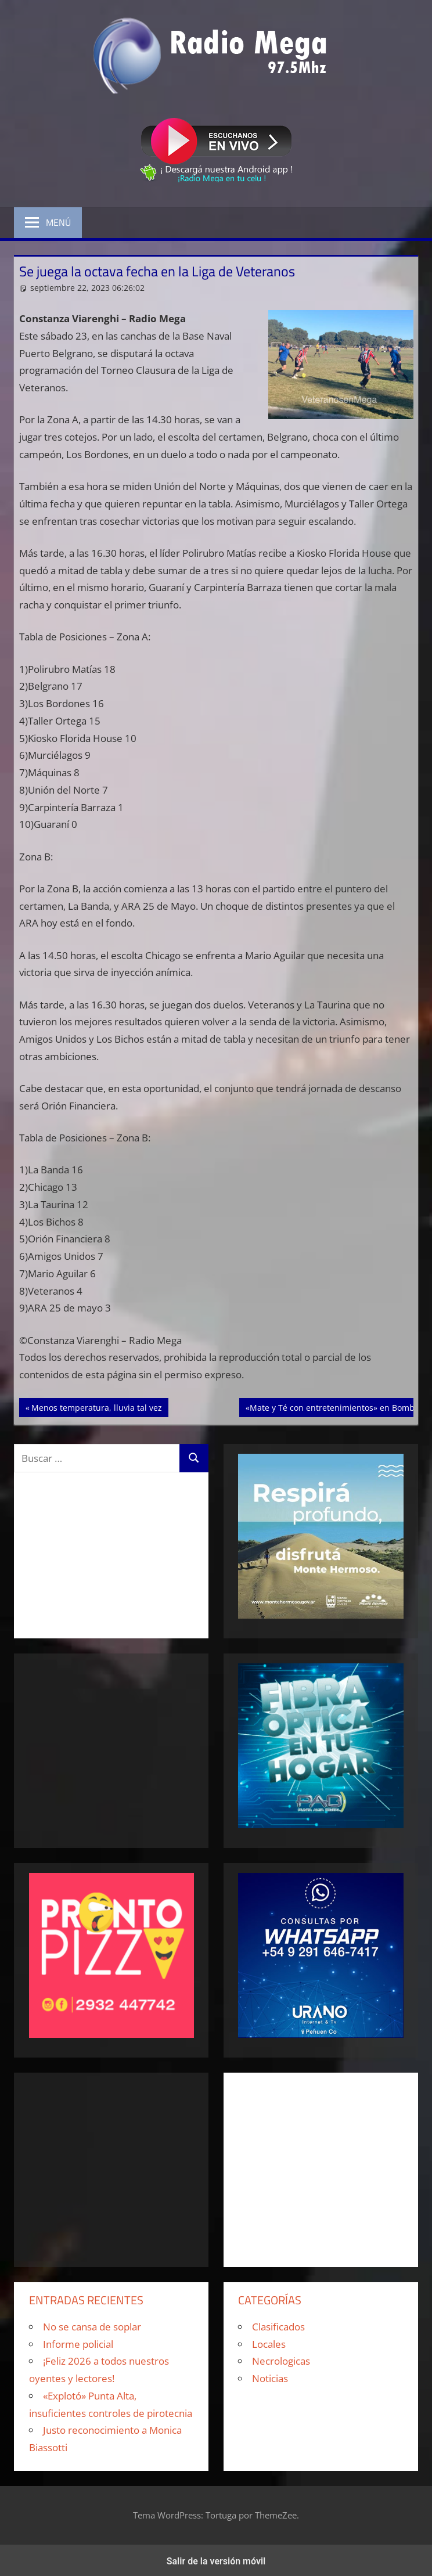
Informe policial (78, 2344)
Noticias (270, 2378)
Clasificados (278, 2326)
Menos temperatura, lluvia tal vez (96, 1406)
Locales (269, 2344)
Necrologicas (281, 2361)
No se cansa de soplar (92, 2326)
